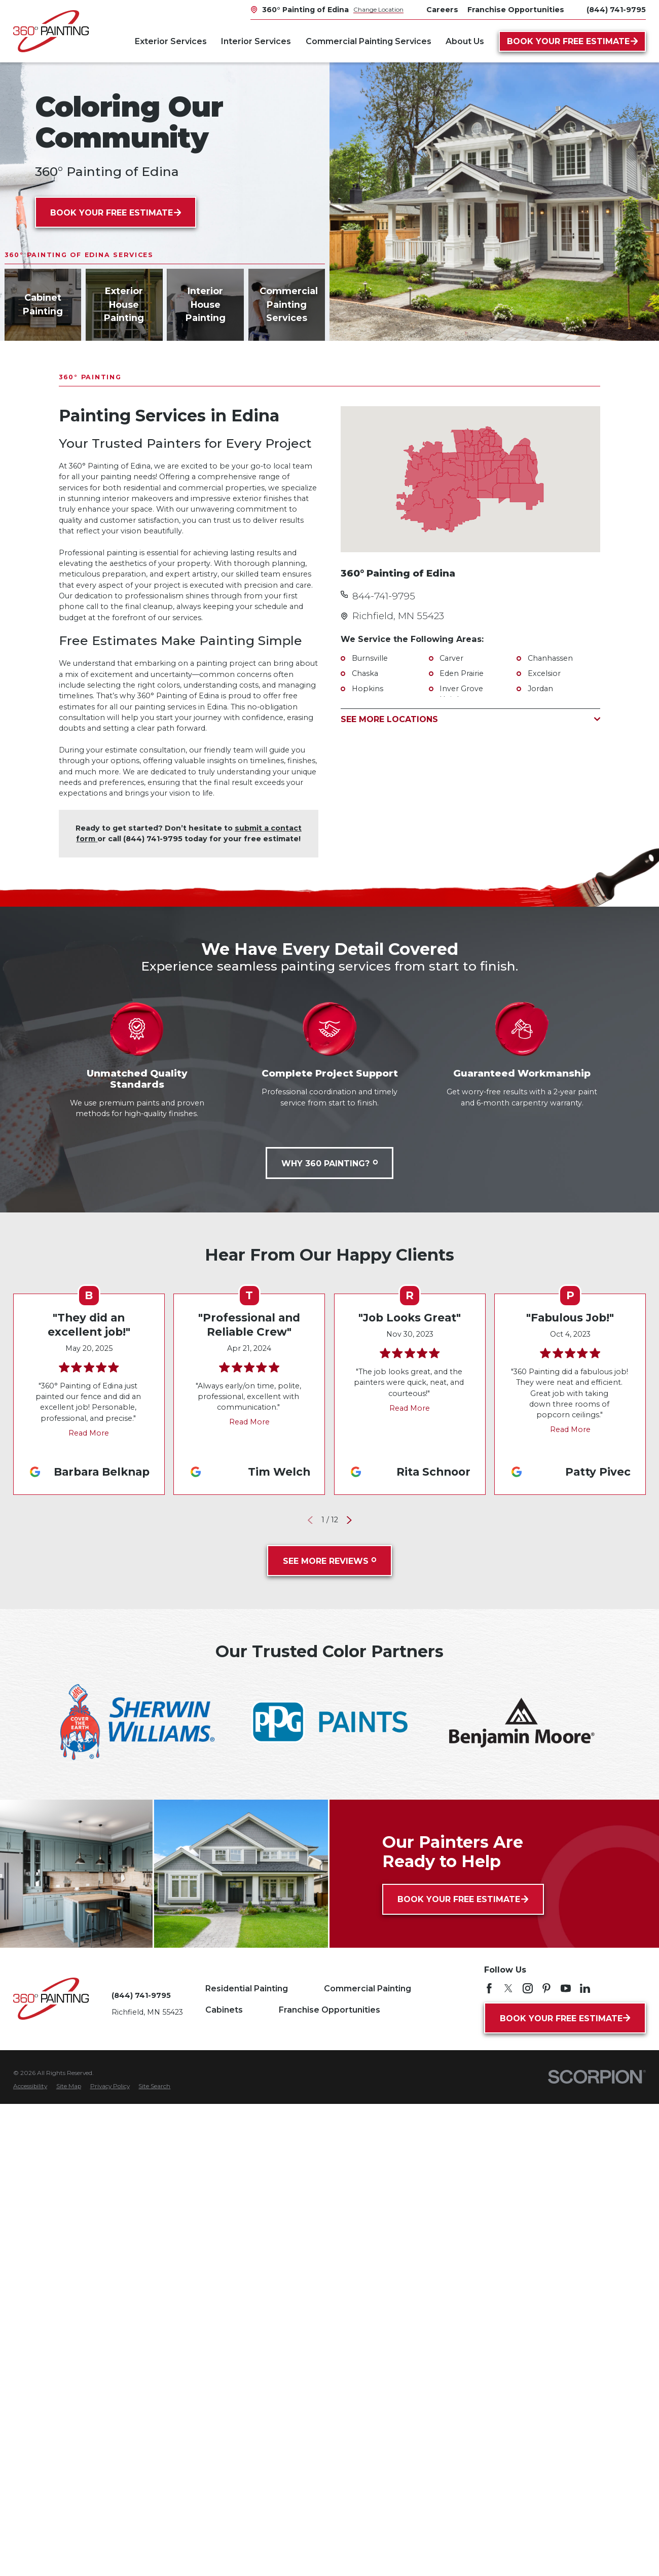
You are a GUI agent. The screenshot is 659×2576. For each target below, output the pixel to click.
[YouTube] (566, 1988)
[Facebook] (489, 1988)
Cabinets (224, 2010)
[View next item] (349, 1520)
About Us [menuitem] (465, 41)
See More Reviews (330, 1561)
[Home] (51, 31)
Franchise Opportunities (329, 2010)
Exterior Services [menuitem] (171, 41)
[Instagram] (528, 1988)
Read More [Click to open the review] (88, 1433)
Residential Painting (246, 1988)
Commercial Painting (367, 1988)
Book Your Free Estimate (572, 41)
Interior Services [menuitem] (256, 41)
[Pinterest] (546, 1988)
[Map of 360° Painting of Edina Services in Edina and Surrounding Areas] (470, 479)
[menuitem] (30, 2086)
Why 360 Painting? (329, 1163)
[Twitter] (508, 1988)
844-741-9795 (383, 596)
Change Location (378, 9)
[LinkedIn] (585, 1988)
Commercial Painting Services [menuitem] (368, 41)
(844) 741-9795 (616, 9)
